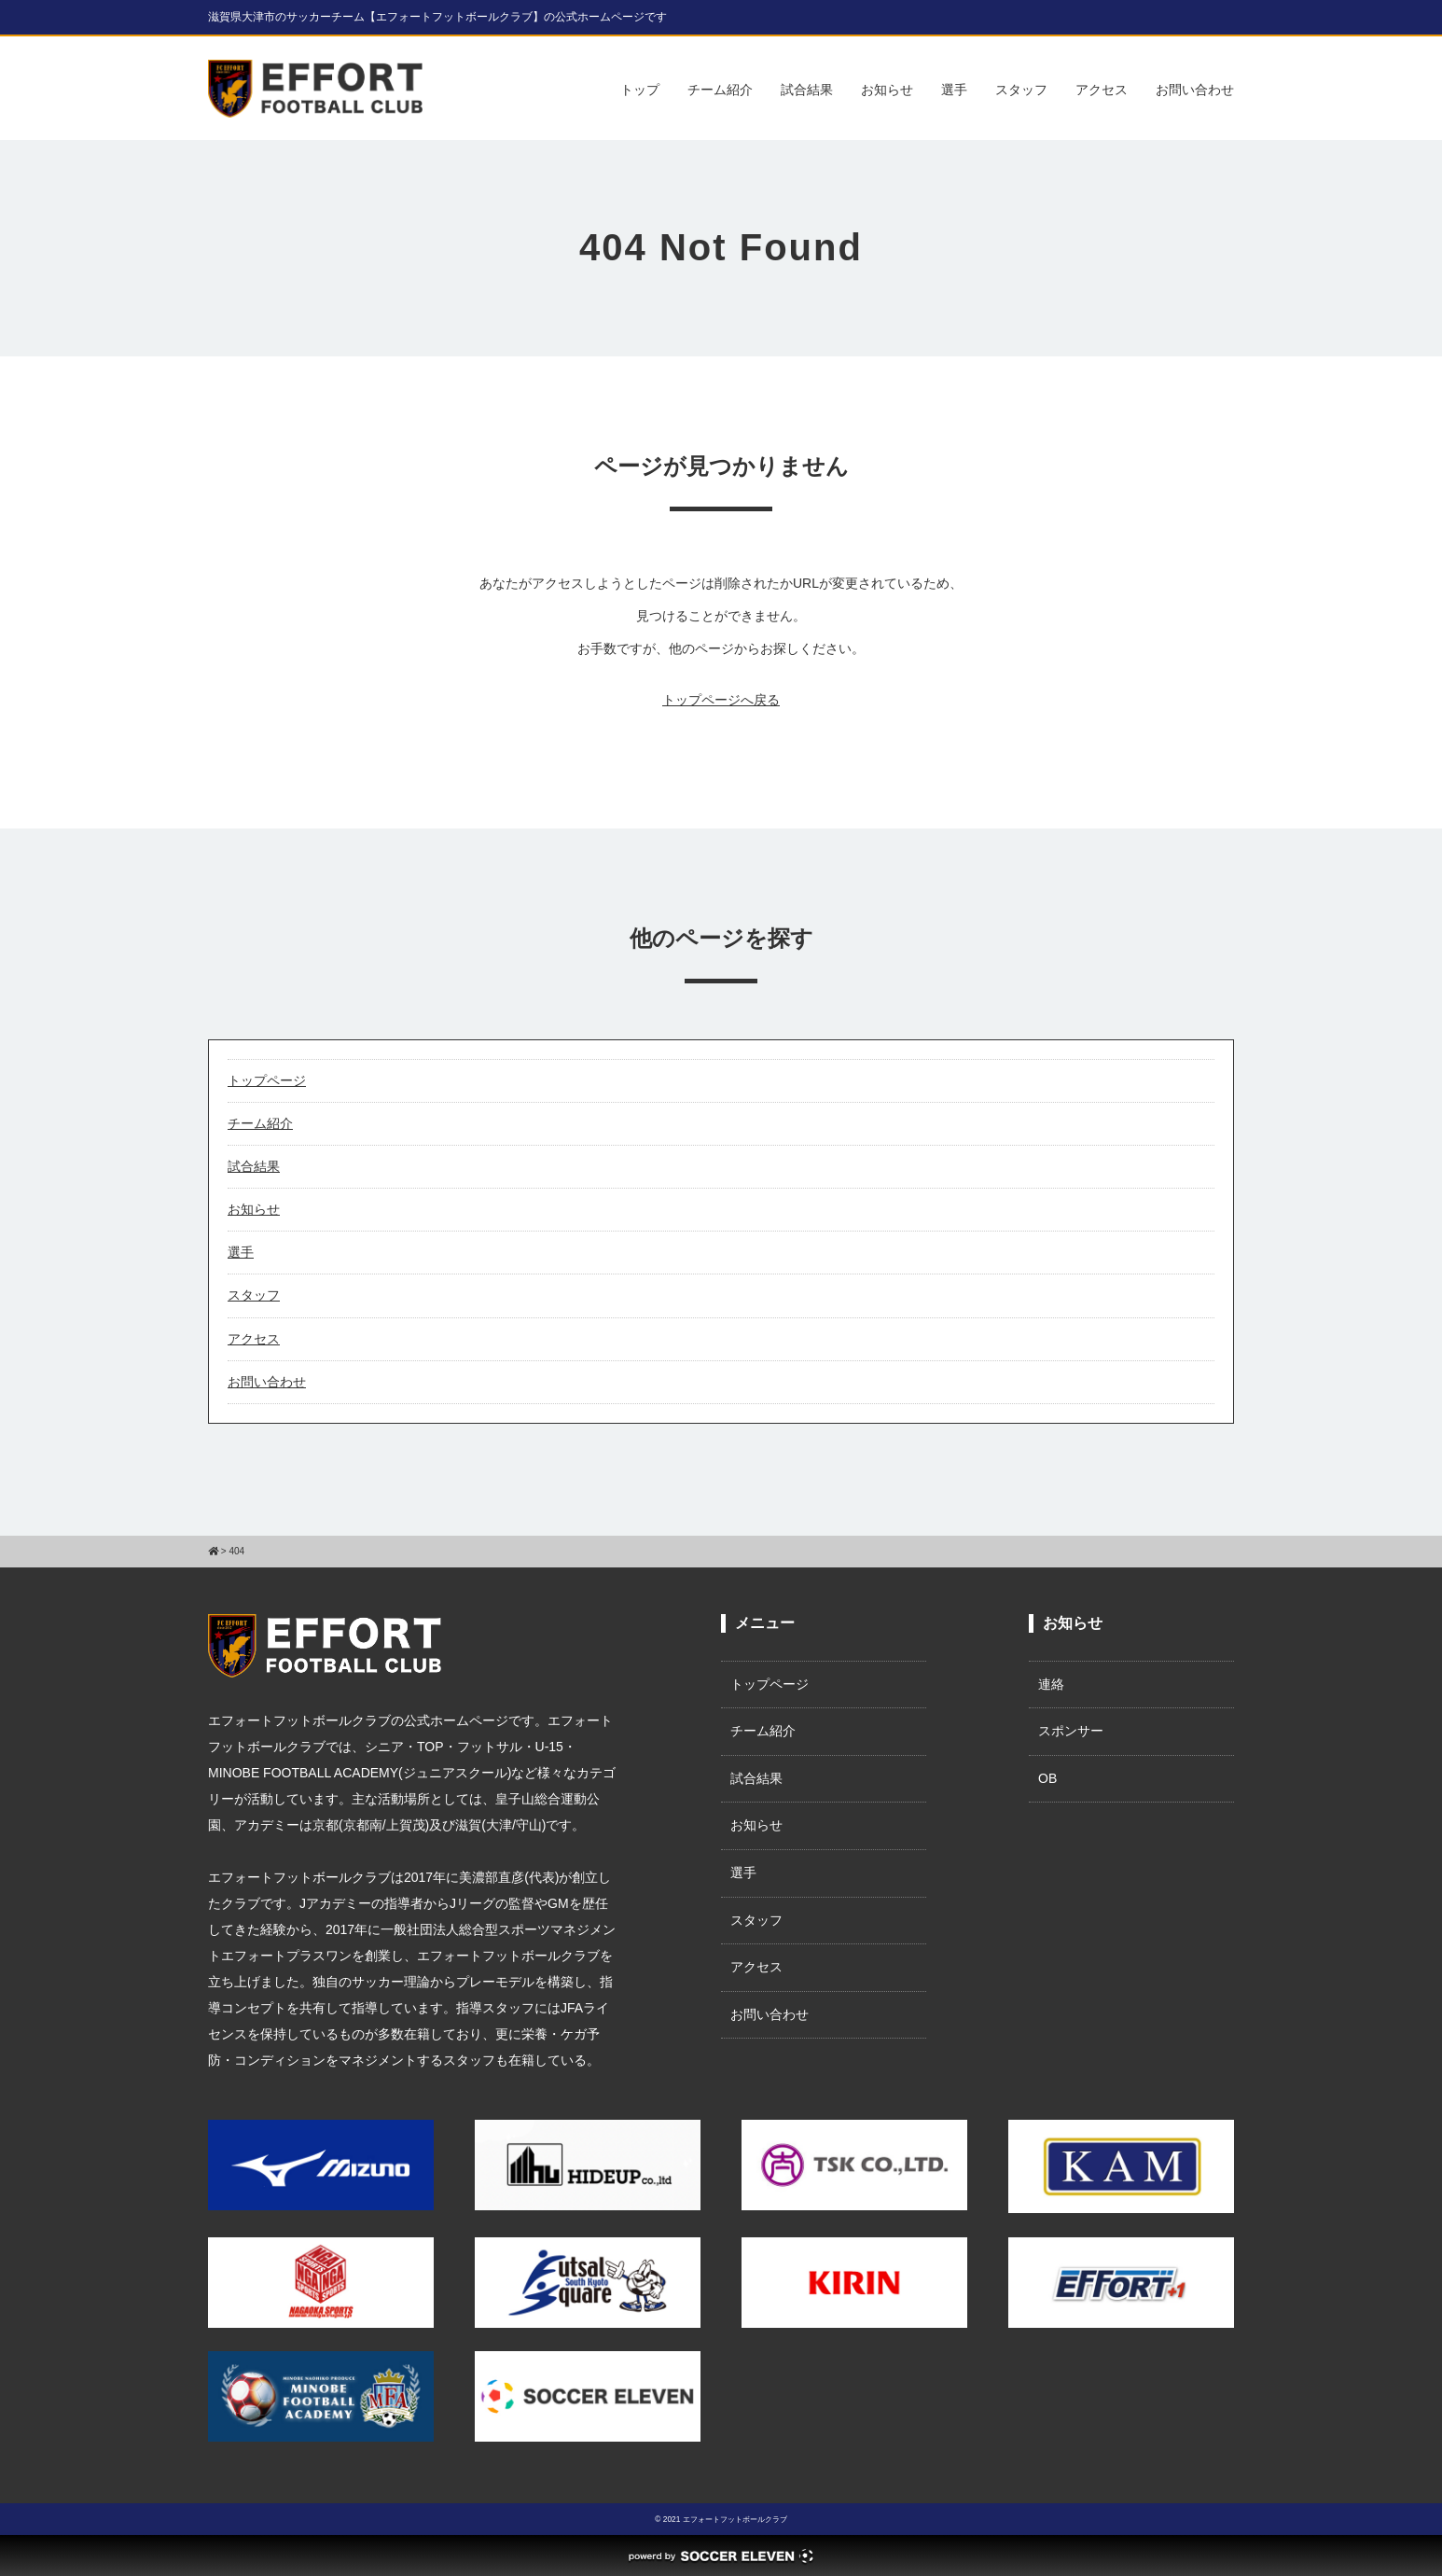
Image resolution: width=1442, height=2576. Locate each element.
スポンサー (1070, 1730)
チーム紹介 (720, 89)
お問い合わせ (1195, 89)
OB (1047, 1778)
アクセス (1101, 89)
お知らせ (887, 89)
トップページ (267, 1080)
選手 (954, 89)
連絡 (1051, 1684)
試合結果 (807, 89)
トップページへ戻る (721, 699)
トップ (639, 89)
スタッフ (1021, 89)
